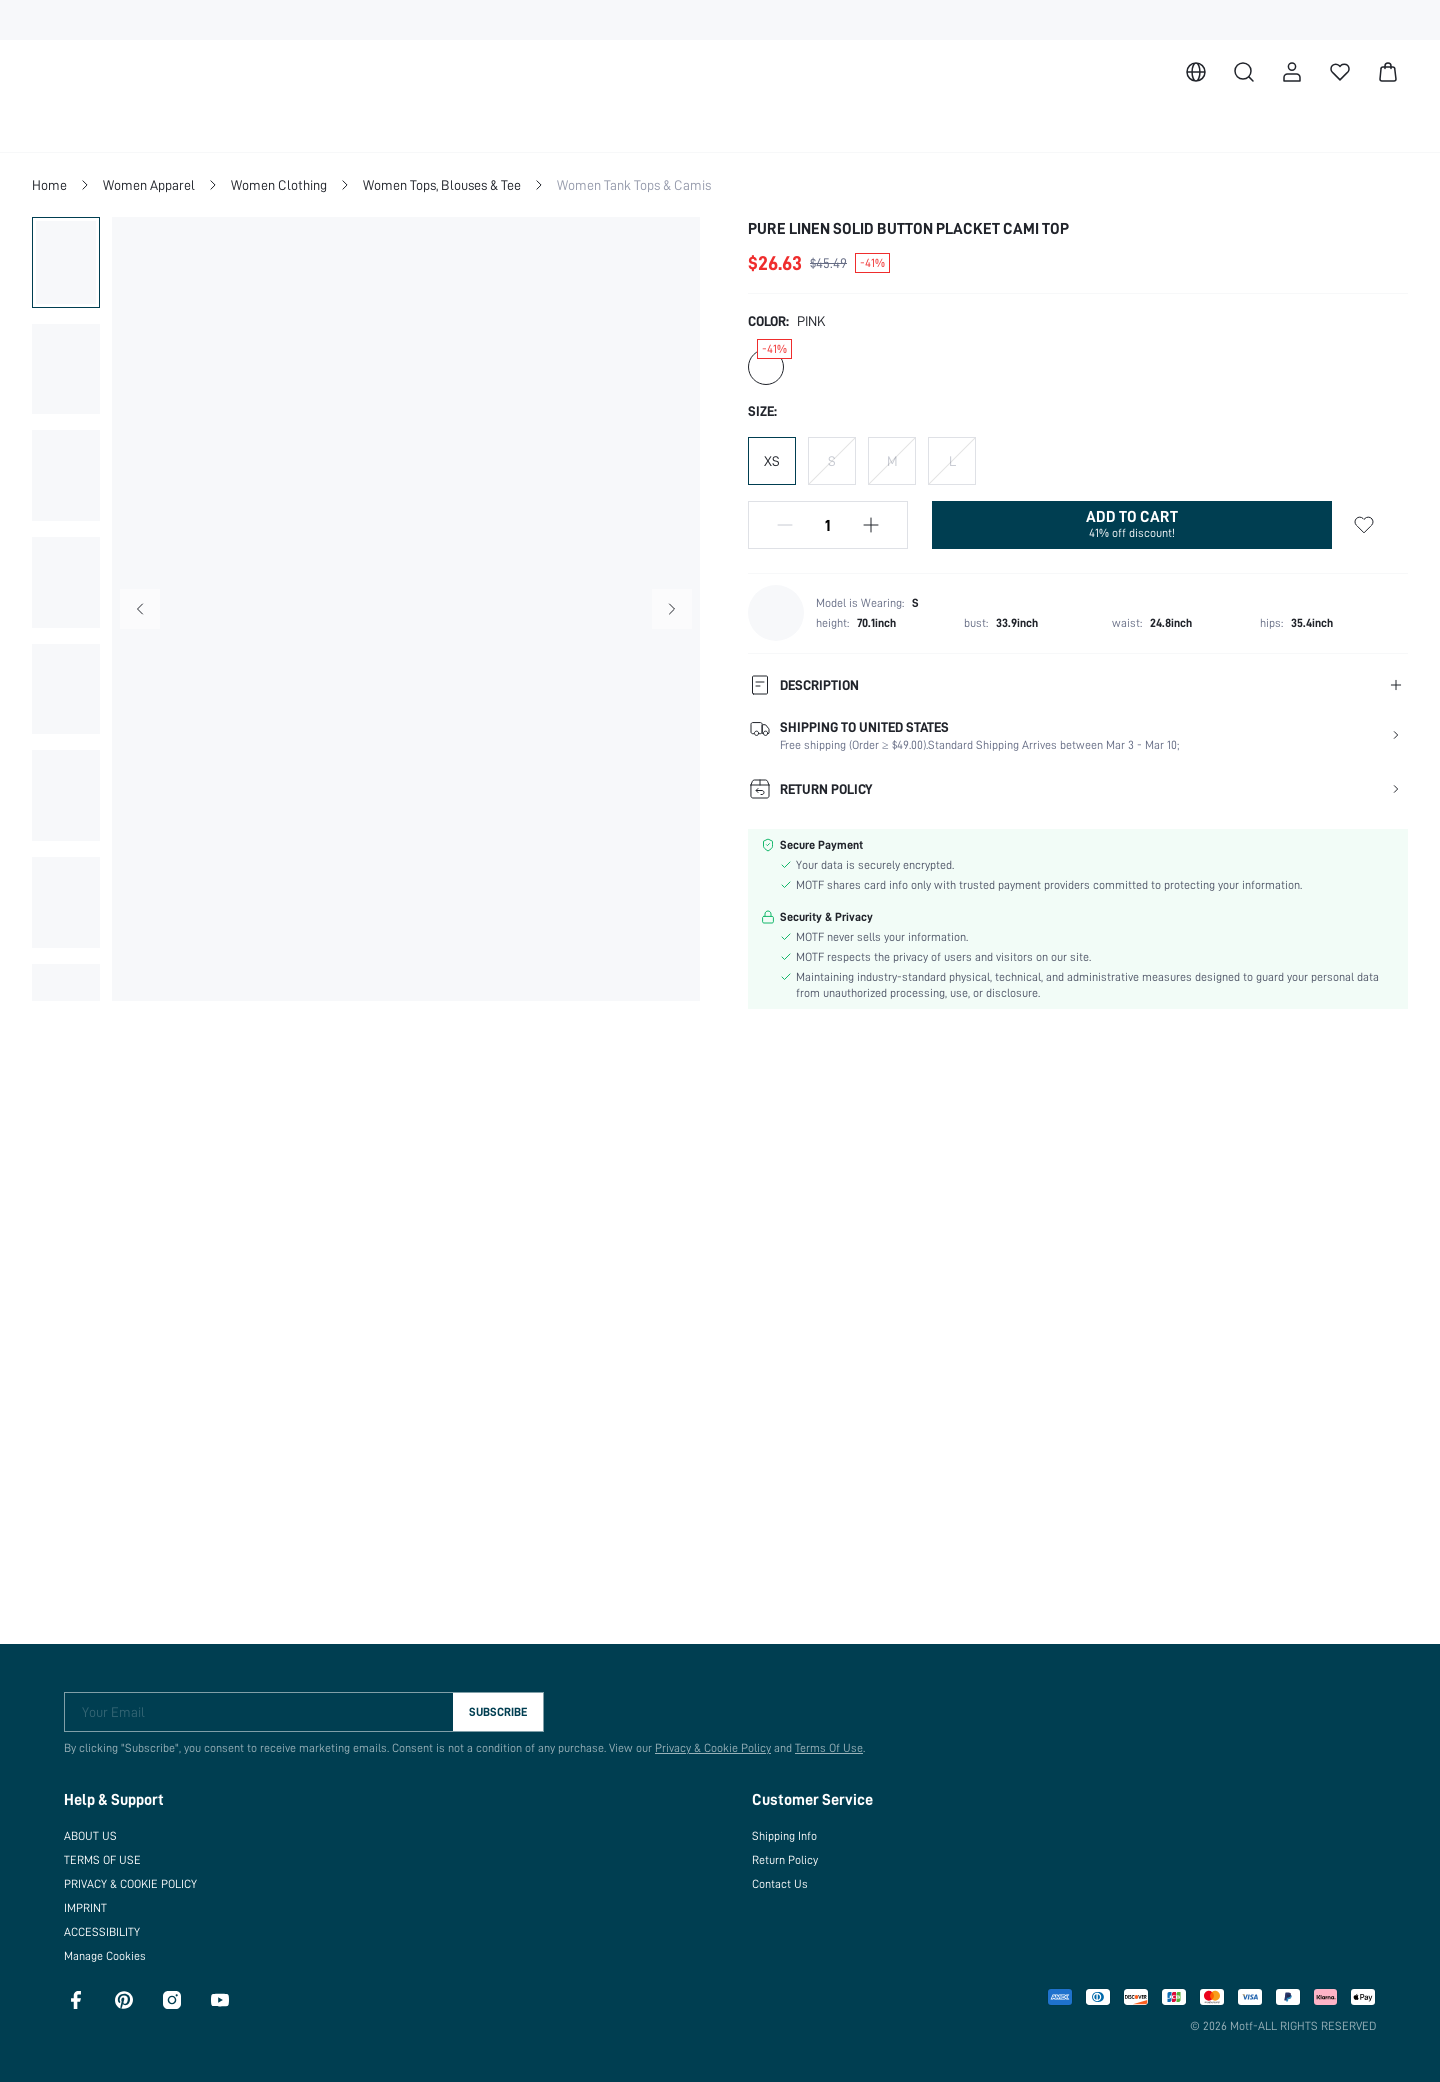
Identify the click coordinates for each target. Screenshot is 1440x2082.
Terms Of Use (819, 1740)
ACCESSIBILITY (108, 1924)
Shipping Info (785, 1828)
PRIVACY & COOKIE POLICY (143, 1876)
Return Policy (785, 1852)
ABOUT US (93, 1828)
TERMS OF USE (106, 1852)
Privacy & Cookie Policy (703, 1740)
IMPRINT (88, 1900)
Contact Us (779, 1876)
